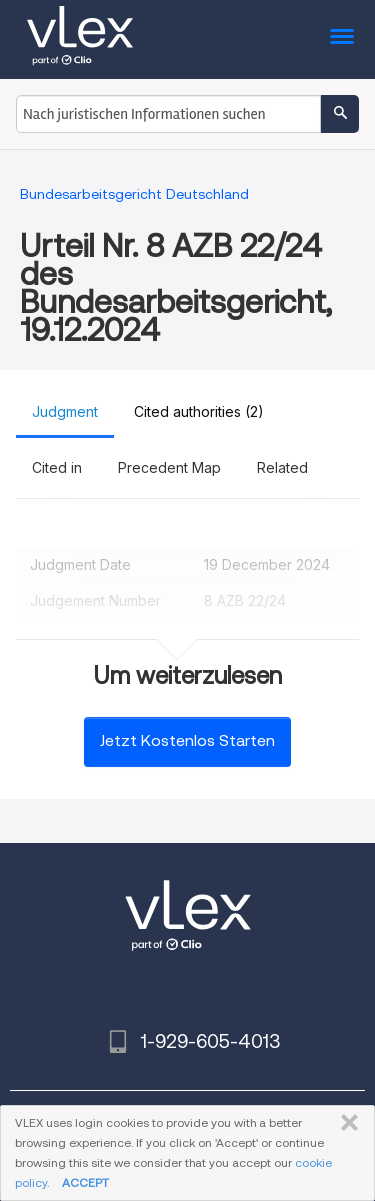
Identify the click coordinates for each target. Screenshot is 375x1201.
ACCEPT (85, 1182)
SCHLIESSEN (345, 1123)
